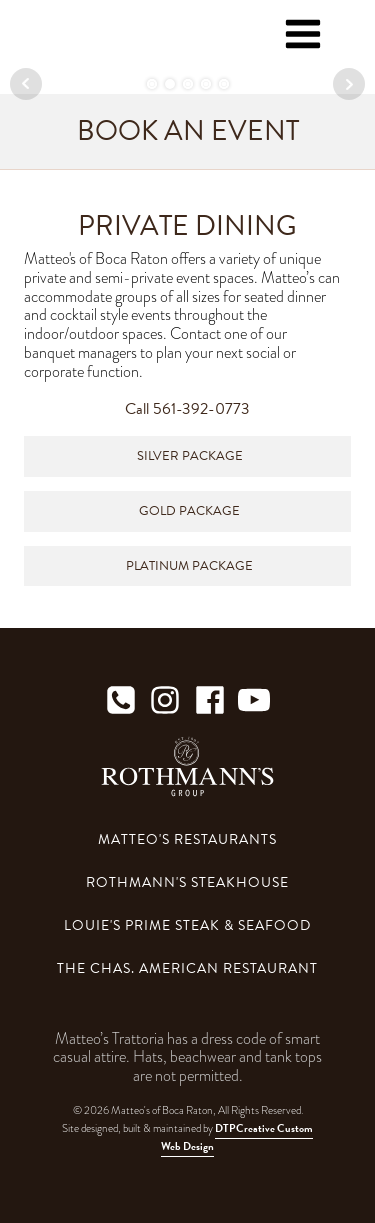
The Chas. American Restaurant (187, 968)
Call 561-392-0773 (187, 409)
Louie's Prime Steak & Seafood (187, 925)
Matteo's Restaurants (187, 839)
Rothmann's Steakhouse (187, 882)
